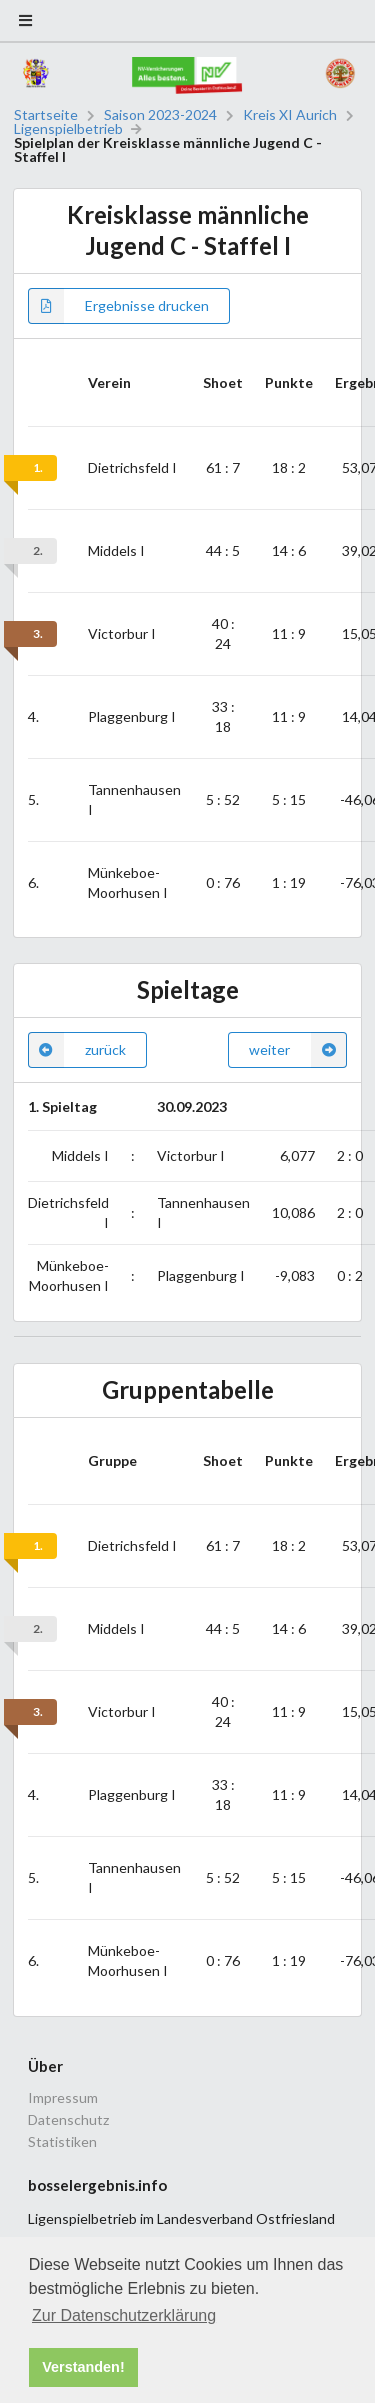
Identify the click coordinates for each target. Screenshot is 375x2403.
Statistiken (62, 2141)
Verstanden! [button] (83, 2367)
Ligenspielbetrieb (68, 129)
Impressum (63, 2098)
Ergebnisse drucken (118, 306)
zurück (77, 1050)
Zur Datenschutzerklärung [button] (124, 2315)
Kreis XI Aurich (290, 115)
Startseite (46, 115)
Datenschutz (68, 2119)
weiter (298, 1050)
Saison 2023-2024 (160, 115)
